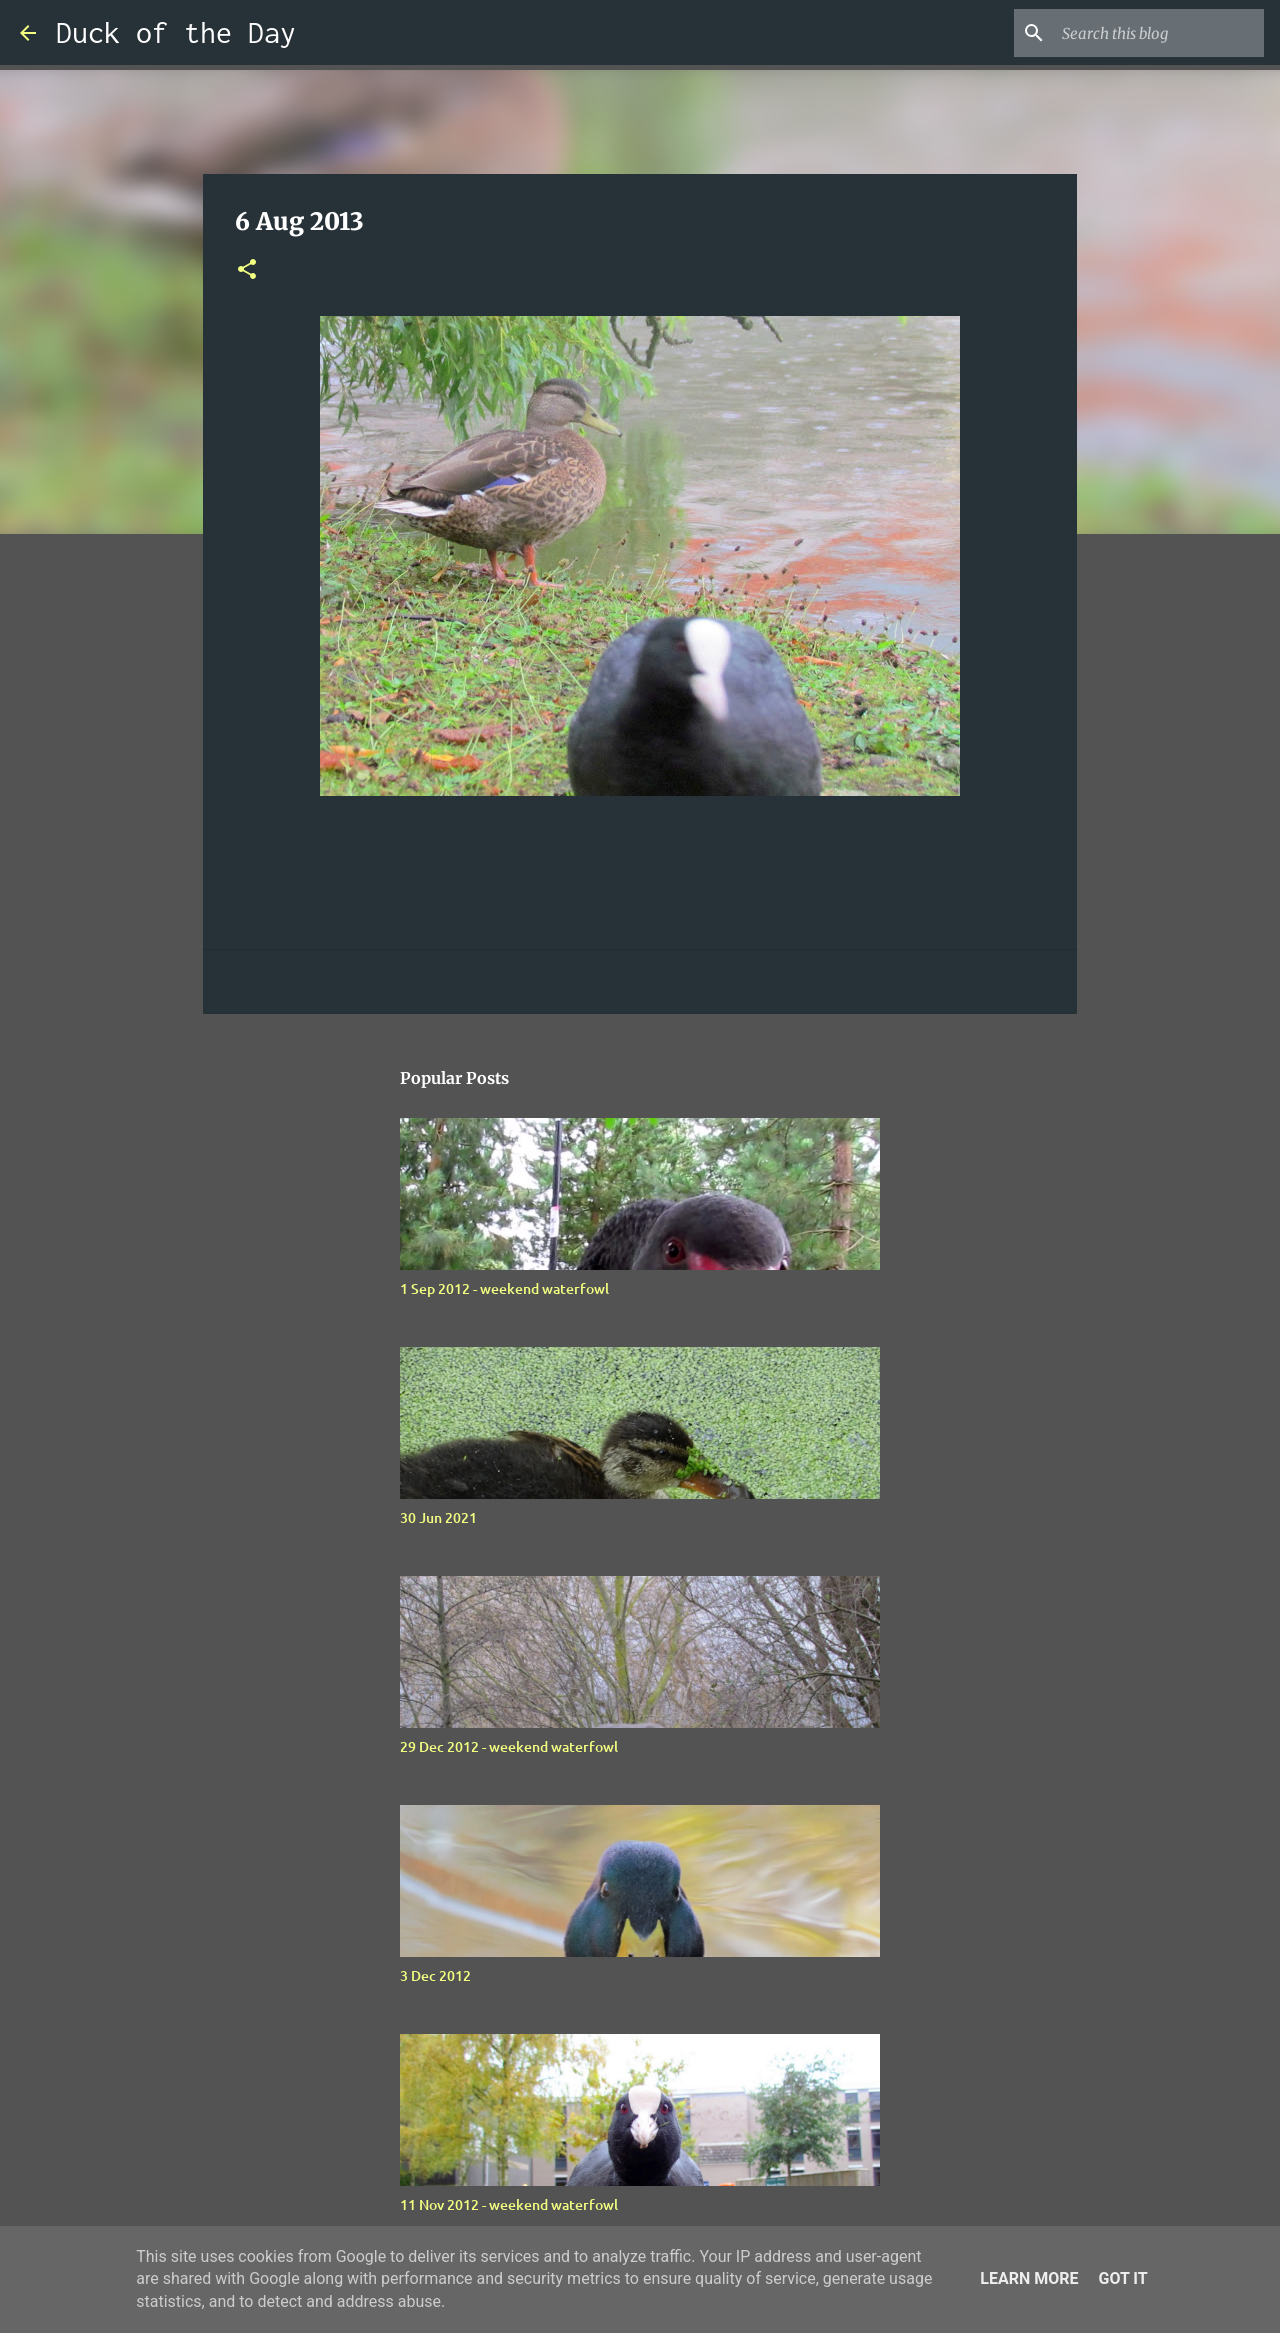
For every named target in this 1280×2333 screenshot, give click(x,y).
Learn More (1029, 2278)
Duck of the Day (176, 32)
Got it (1122, 2278)
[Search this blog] (1159, 33)
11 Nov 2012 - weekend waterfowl (509, 2204)
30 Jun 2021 (438, 1517)
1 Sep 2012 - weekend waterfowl (504, 1288)
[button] (247, 270)
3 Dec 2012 (435, 1975)
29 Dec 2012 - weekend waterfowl (509, 1746)
